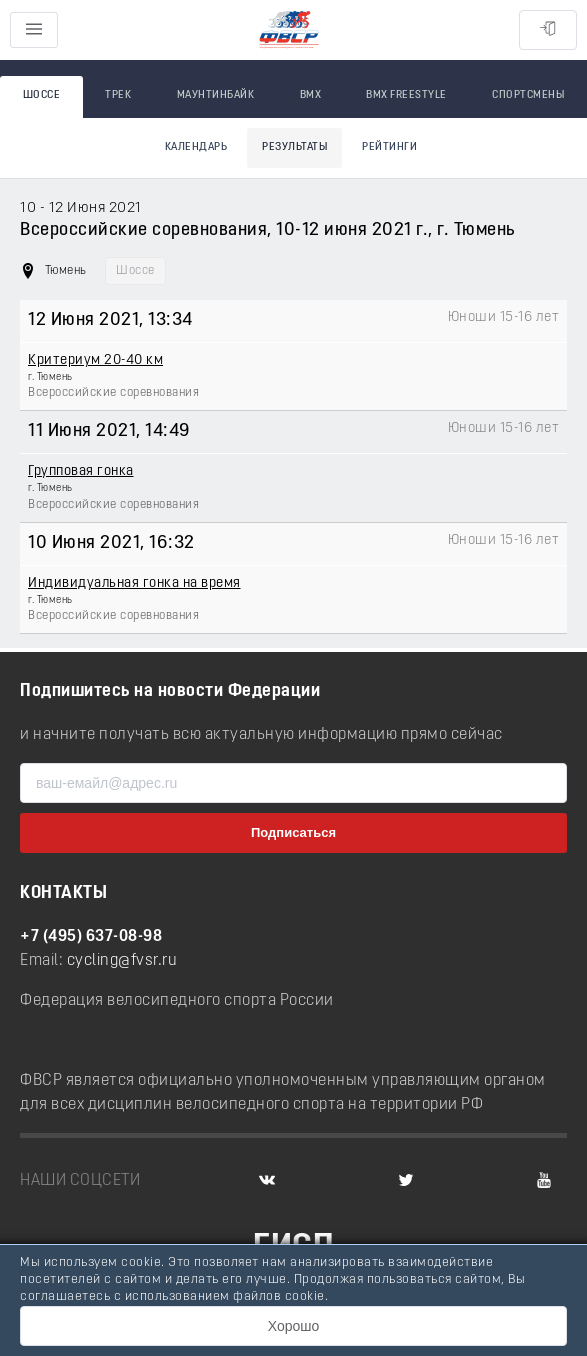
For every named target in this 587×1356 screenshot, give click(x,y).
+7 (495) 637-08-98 (91, 937)
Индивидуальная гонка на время (134, 583)
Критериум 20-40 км (95, 360)
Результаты (294, 147)
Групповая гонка (81, 471)
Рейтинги (389, 147)
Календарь (196, 147)
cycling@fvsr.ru (122, 961)
